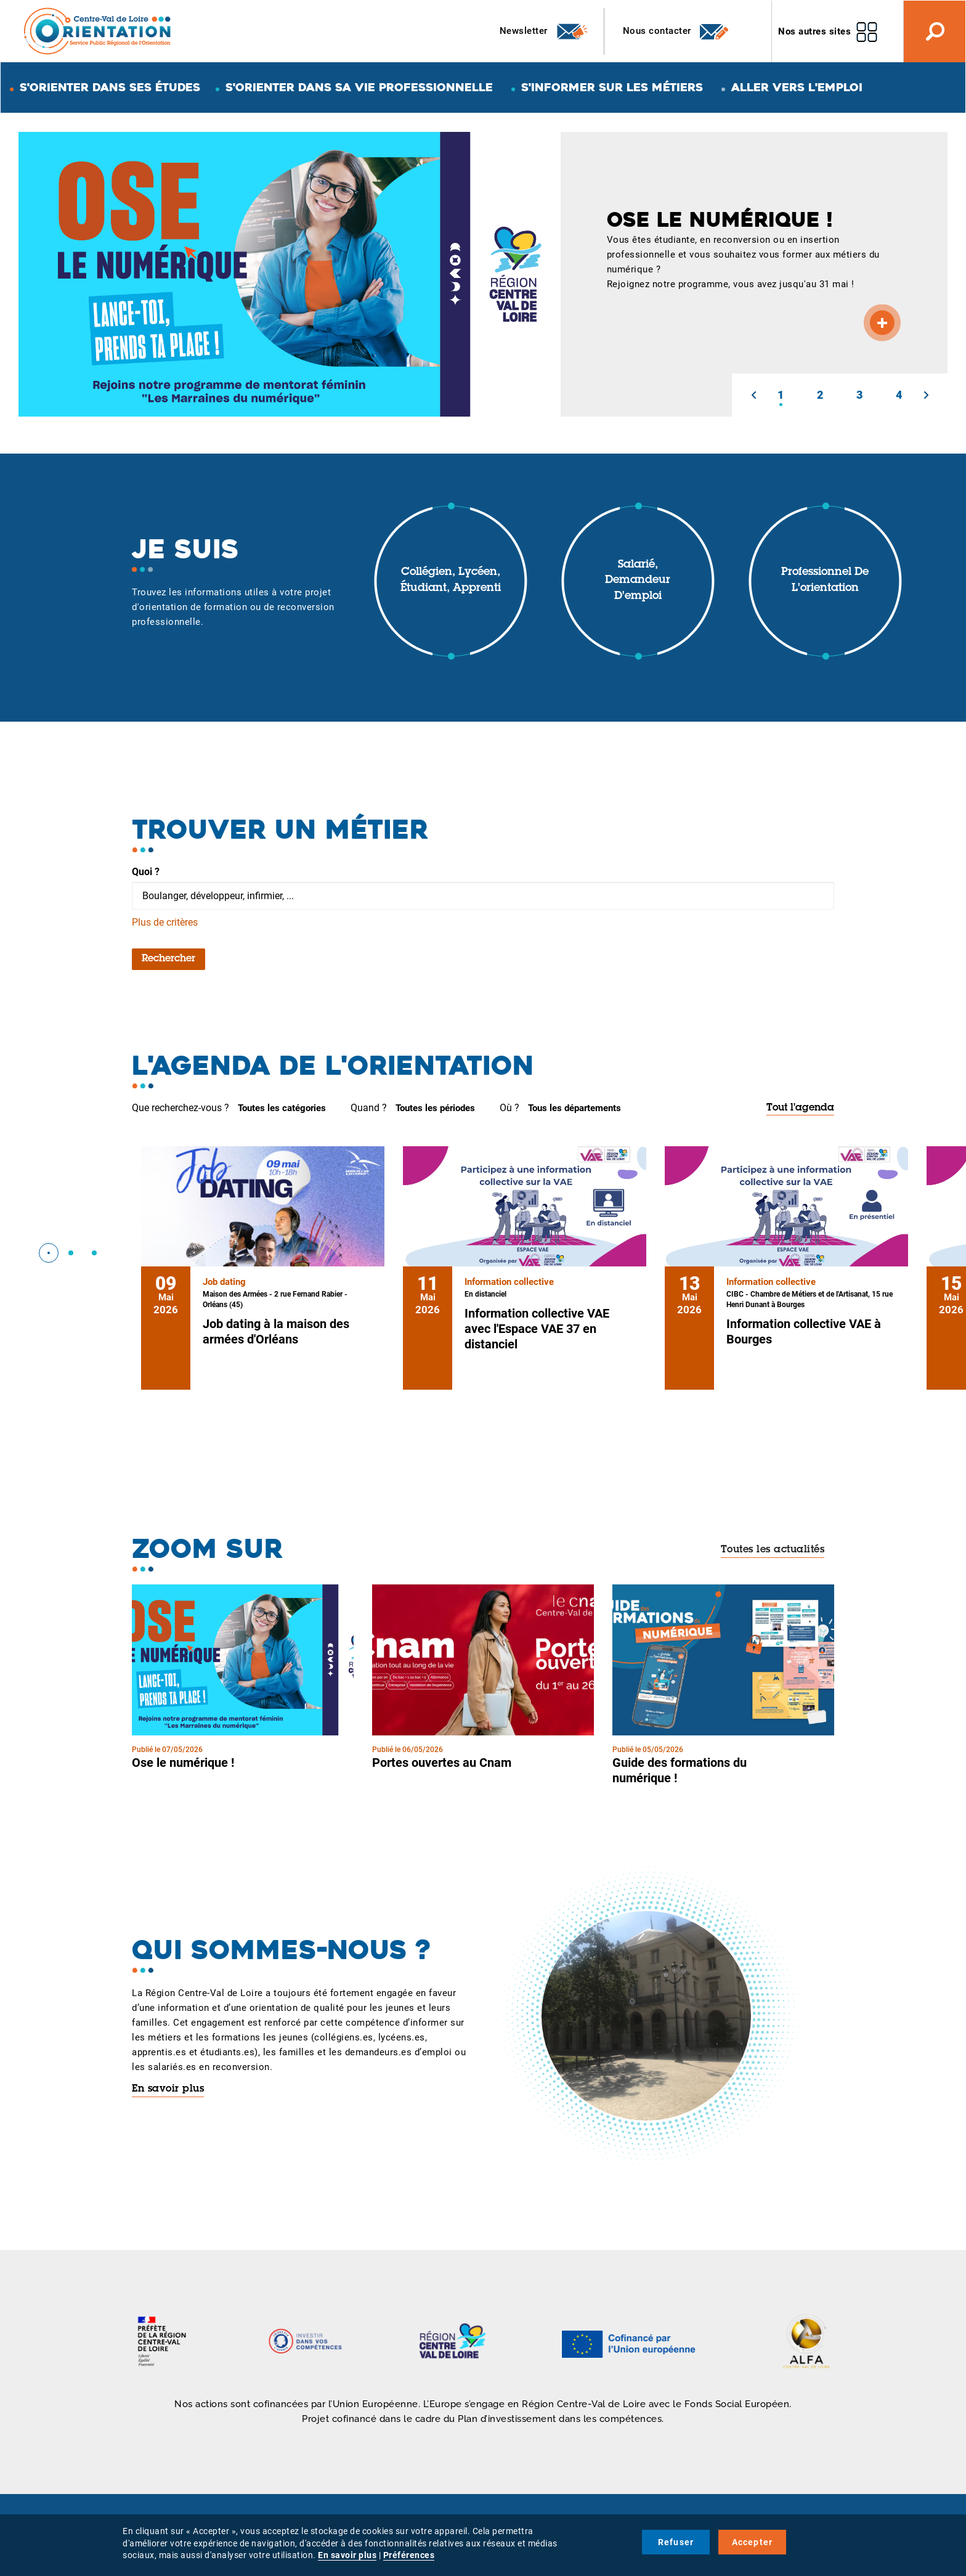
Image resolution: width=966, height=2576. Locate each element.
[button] (753, 395)
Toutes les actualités (773, 1550)
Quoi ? (146, 872)
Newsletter (544, 31)
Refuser (676, 2542)
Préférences (409, 2555)
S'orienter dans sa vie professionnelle (359, 87)
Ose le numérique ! (183, 1762)
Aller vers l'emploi (796, 87)
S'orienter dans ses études (110, 87)
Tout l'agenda (800, 1108)
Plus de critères (165, 922)
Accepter (752, 2542)
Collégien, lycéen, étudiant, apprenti (450, 580)
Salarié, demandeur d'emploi (637, 581)
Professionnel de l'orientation (825, 580)
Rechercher (168, 959)
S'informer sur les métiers (612, 87)
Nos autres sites (814, 31)
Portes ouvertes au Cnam (441, 1762)
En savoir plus (168, 2089)
